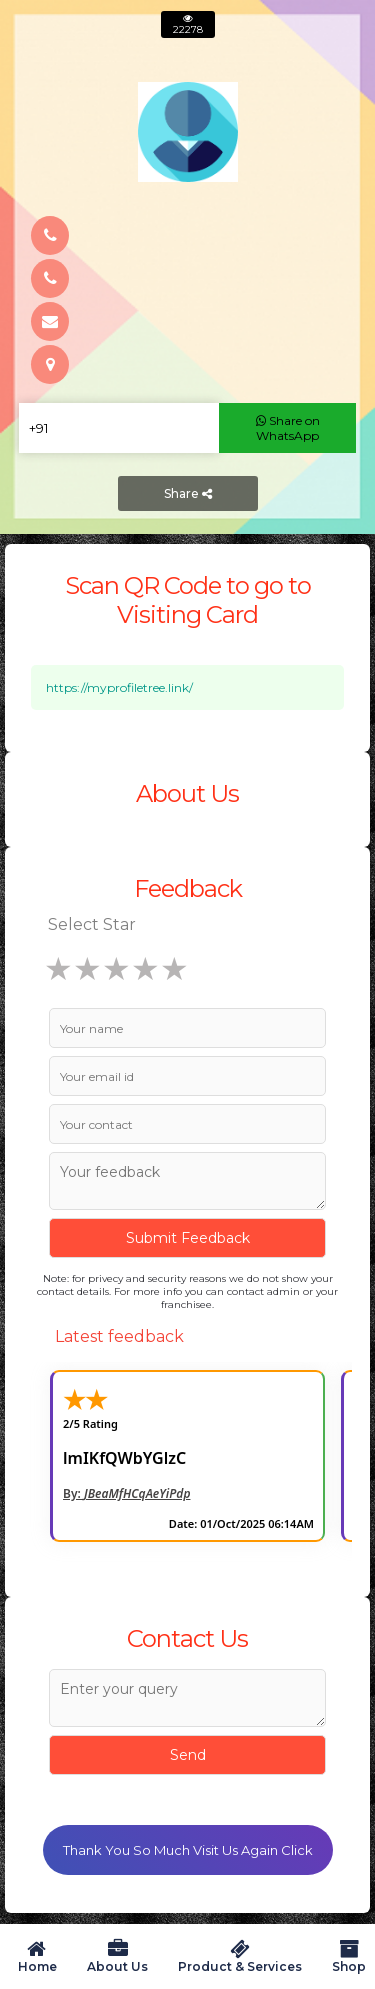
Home (36, 1956)
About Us (117, 1956)
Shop (349, 1956)
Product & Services (240, 1956)
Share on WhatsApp (288, 428)
